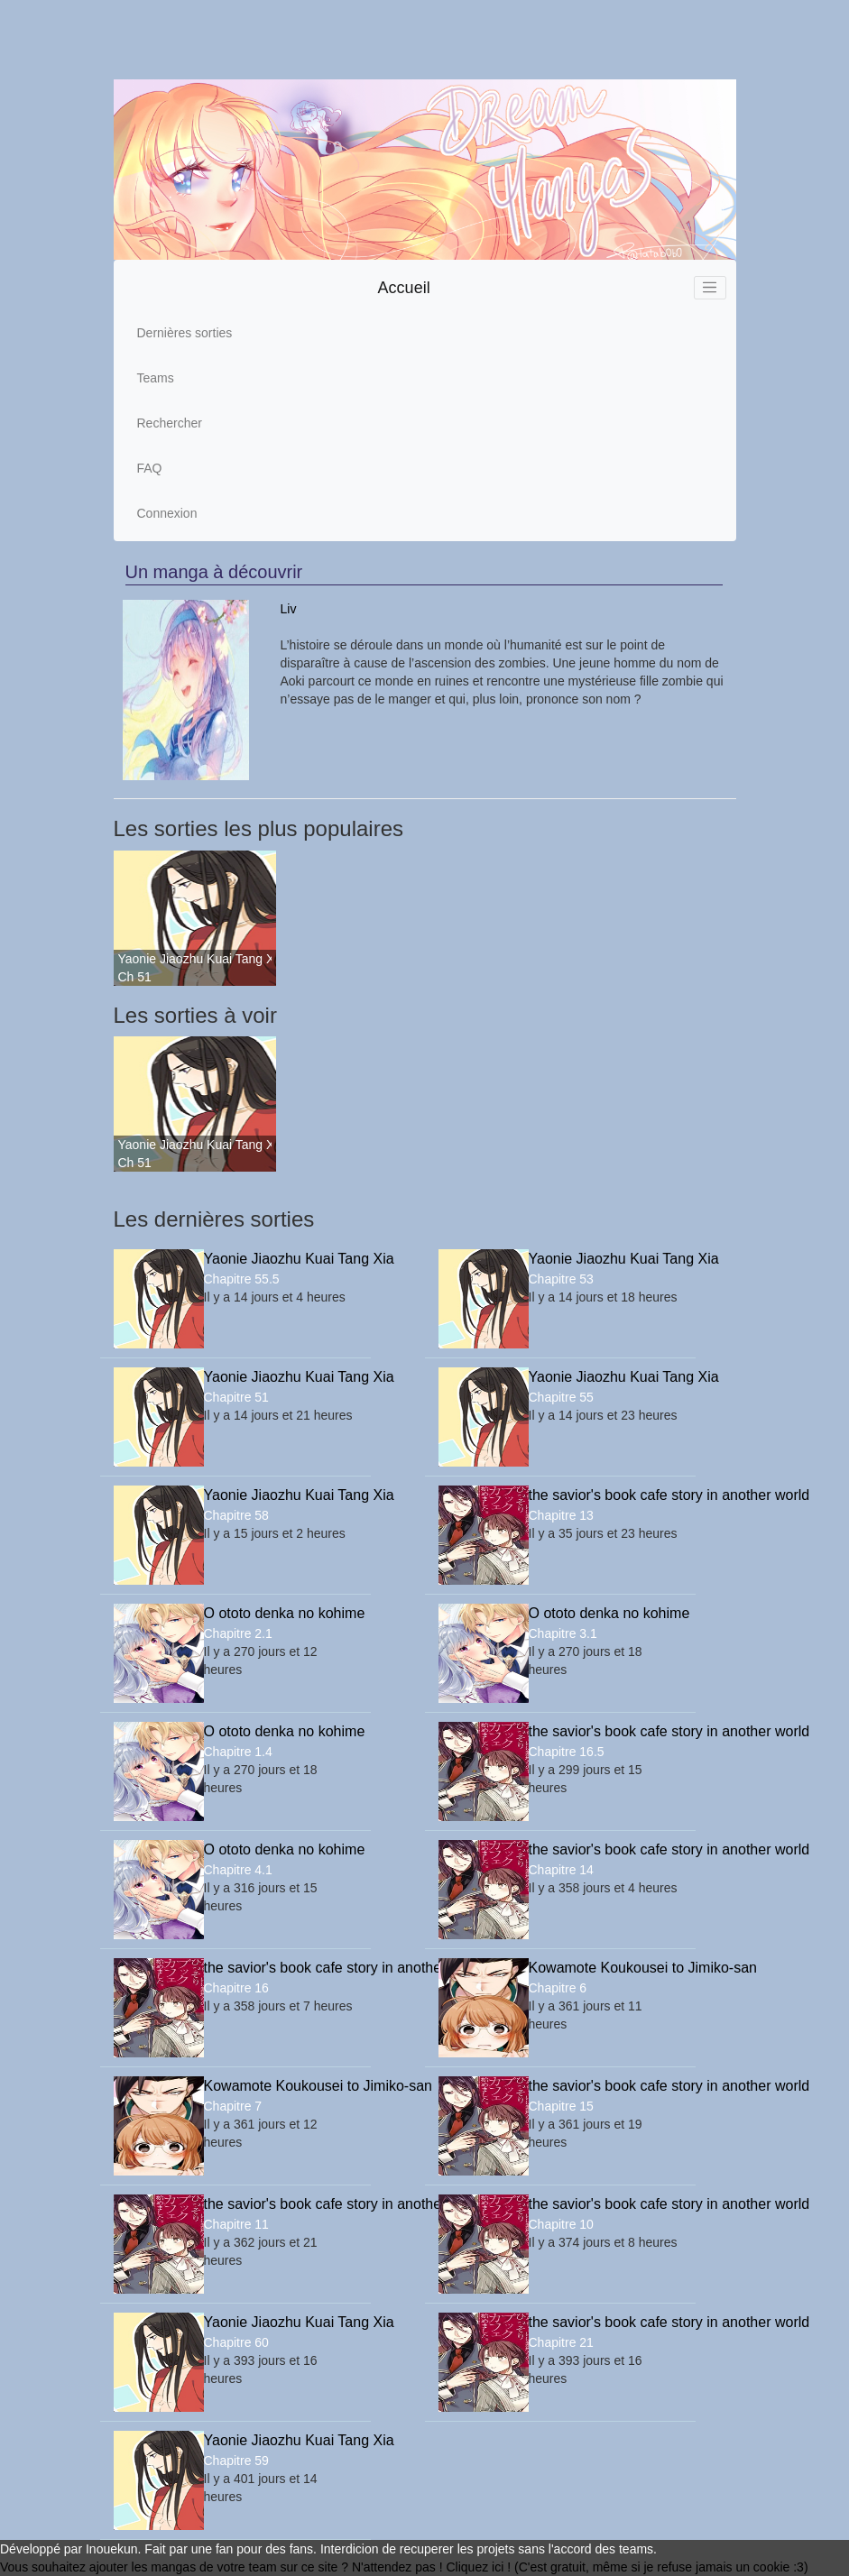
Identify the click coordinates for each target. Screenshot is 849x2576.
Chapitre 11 (236, 2224)
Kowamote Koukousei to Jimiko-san (605, 1967)
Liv (289, 609)
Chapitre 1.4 (238, 1751)
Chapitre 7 (233, 2106)
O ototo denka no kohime (280, 1613)
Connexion (167, 513)
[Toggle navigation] (710, 287)
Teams (155, 378)
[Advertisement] (417, 39)
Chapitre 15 (561, 2106)
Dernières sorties (185, 333)
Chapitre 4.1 (238, 1870)
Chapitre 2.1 (238, 1633)
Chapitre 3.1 (563, 1633)
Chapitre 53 (561, 1279)
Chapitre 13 (561, 1515)
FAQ (149, 468)
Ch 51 (135, 977)
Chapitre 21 (561, 2342)
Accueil (404, 288)
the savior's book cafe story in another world (605, 1495)
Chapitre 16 (236, 1988)
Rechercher (169, 423)
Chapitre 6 (558, 1988)
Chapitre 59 (236, 2460)
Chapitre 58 (236, 1515)
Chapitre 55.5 (242, 1279)
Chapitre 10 (561, 2224)
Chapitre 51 (236, 1397)
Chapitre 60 (236, 2342)
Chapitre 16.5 (566, 1751)
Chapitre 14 (561, 1870)
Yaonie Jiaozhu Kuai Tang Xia (195, 959)
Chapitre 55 (561, 1397)
